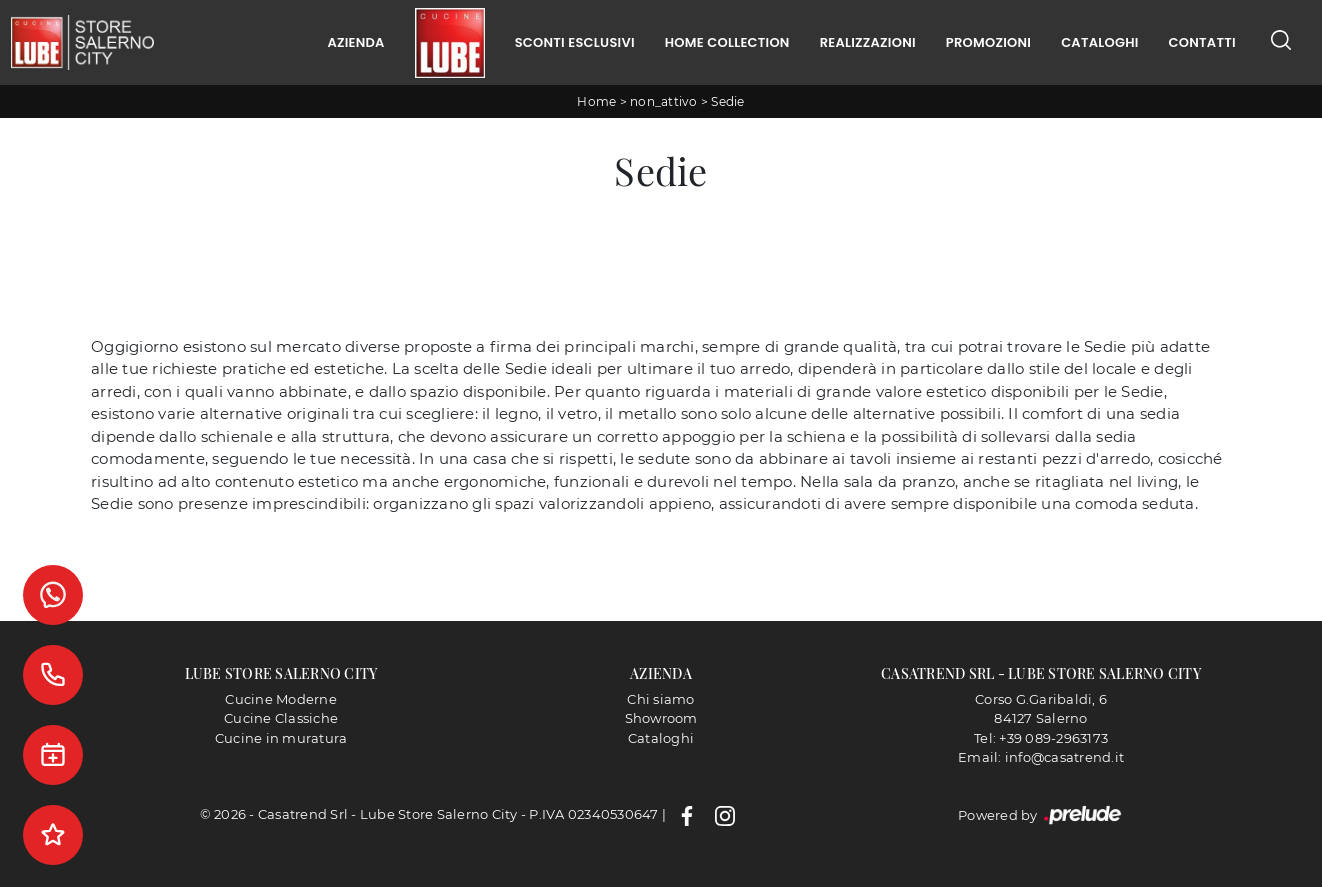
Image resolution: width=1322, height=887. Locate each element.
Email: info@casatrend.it (1041, 757)
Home (596, 101)
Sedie (727, 101)
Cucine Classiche (281, 718)
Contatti (1202, 42)
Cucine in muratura (281, 738)
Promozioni (988, 42)
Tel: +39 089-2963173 (1041, 738)
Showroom (661, 718)
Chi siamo (660, 699)
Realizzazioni (868, 42)
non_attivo (664, 101)
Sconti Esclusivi (575, 42)
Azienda (355, 42)
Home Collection (727, 42)
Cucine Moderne (281, 699)
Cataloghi (1099, 42)
